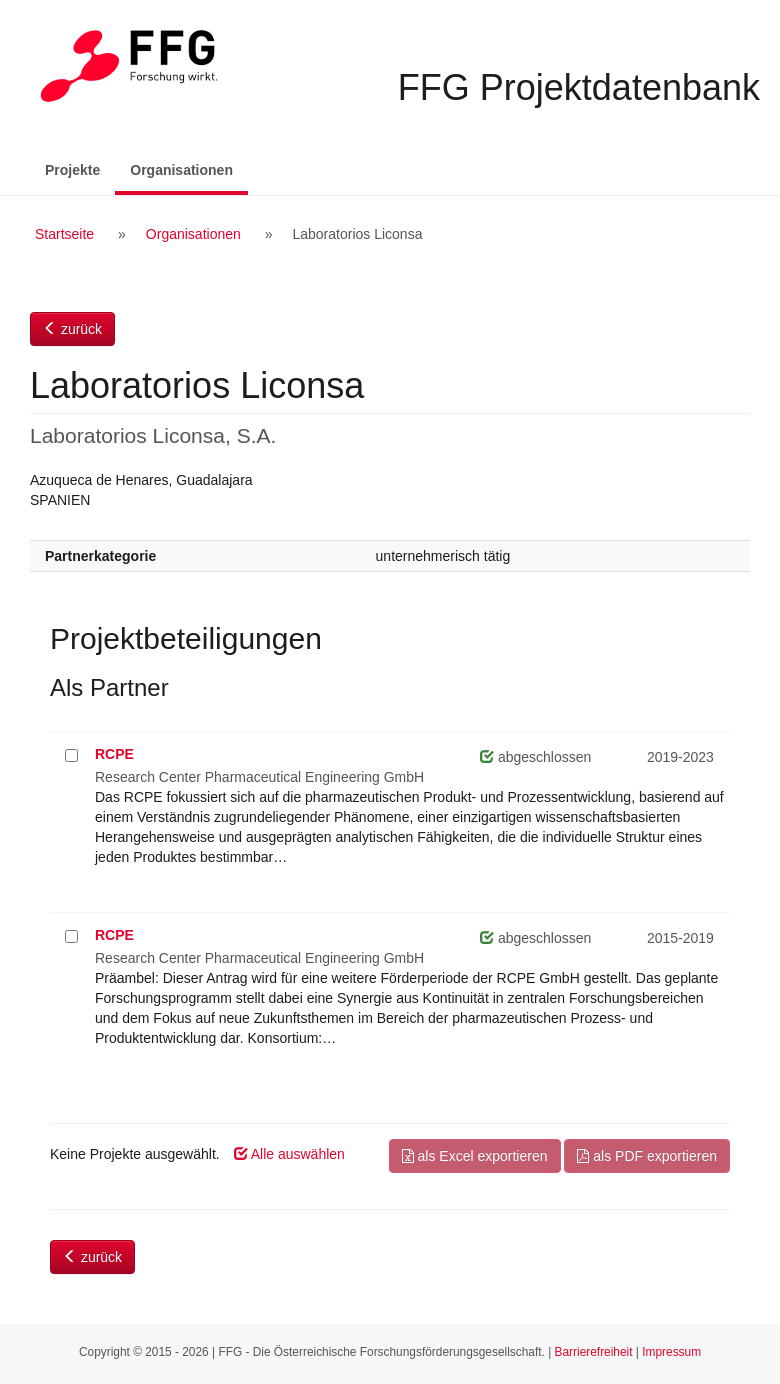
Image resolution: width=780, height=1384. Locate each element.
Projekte (72, 170)
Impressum (671, 1352)
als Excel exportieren (475, 1156)
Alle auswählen (289, 1154)
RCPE (114, 754)
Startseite (64, 234)
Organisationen (189, 168)
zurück (72, 329)
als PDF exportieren (647, 1156)
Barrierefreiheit (594, 1352)
